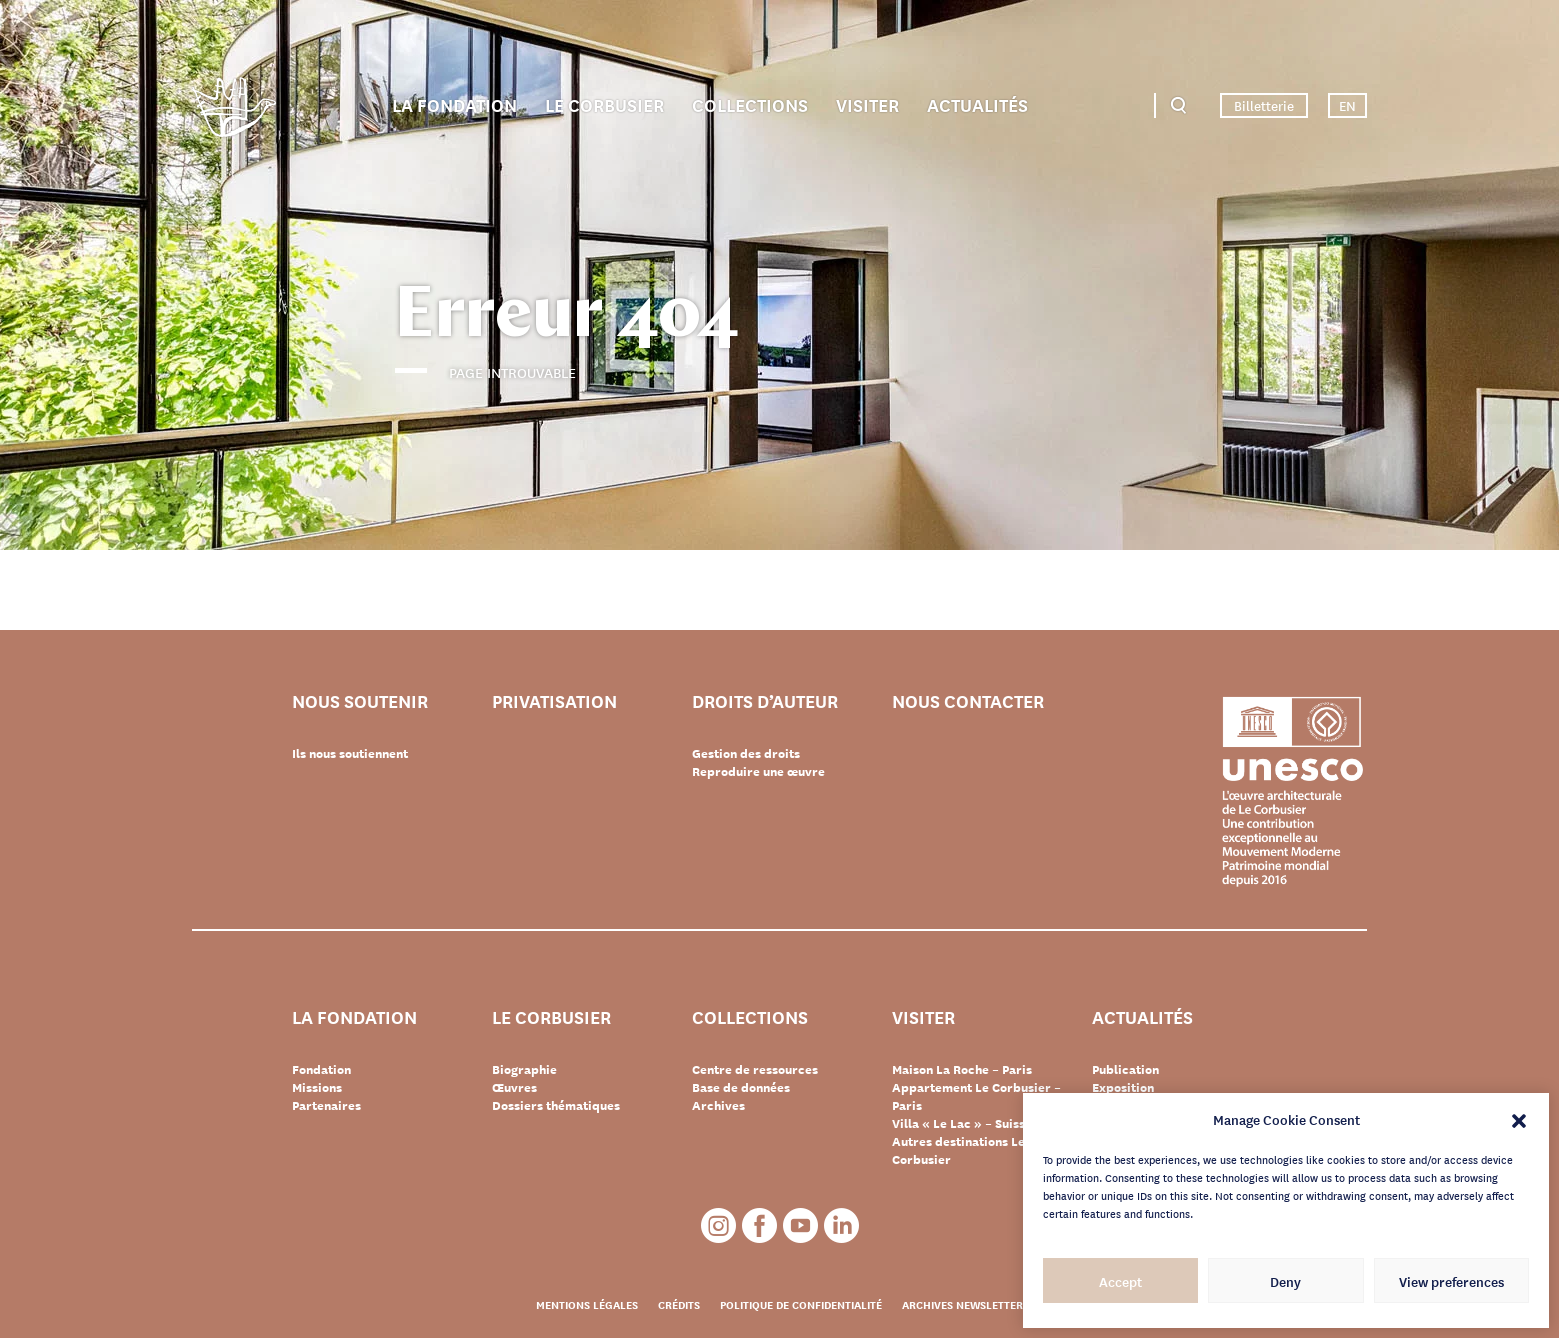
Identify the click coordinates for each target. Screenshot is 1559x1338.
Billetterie (1264, 105)
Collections (750, 104)
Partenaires (326, 1105)
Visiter (867, 104)
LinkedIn (841, 1225)
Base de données (741, 1087)
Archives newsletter (962, 1304)
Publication (1125, 1069)
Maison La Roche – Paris (962, 1069)
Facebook (759, 1225)
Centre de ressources (755, 1069)
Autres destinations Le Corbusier (958, 1150)
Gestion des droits (746, 753)
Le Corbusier (604, 104)
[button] (1519, 1119)
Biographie (524, 1069)
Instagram (718, 1225)
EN (1347, 105)
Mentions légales (587, 1304)
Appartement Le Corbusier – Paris (976, 1096)
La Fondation (454, 104)
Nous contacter (968, 701)
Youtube (800, 1225)
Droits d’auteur (765, 701)
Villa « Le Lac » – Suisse (962, 1123)
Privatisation (554, 701)
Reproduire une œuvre (758, 771)
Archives (718, 1105)
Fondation (321, 1069)
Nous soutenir (360, 701)
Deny (1285, 1281)
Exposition (1123, 1087)
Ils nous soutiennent (350, 753)
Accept (1120, 1281)
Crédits (679, 1304)
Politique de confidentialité (801, 1304)
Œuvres (514, 1087)
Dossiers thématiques (556, 1105)
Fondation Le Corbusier (234, 110)
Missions (317, 1087)
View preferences (1451, 1281)
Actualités (977, 104)
